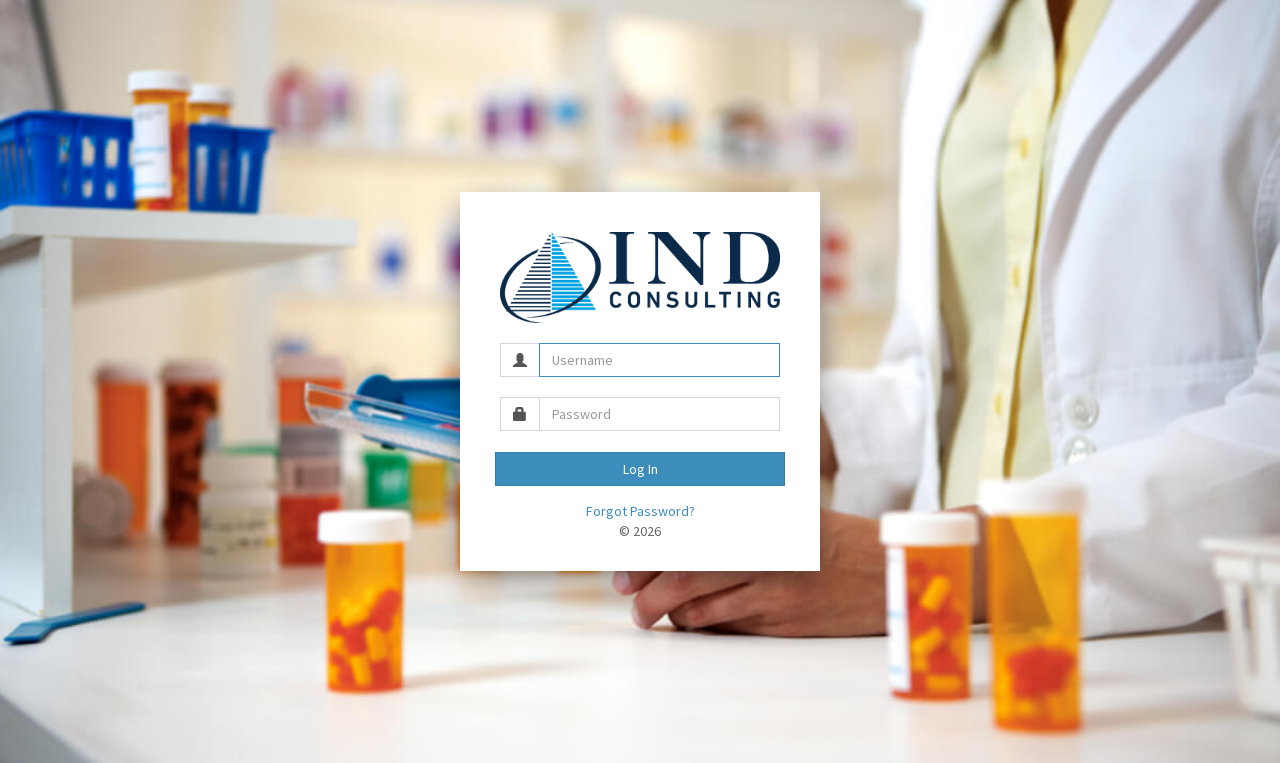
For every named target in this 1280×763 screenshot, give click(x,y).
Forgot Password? (640, 511)
